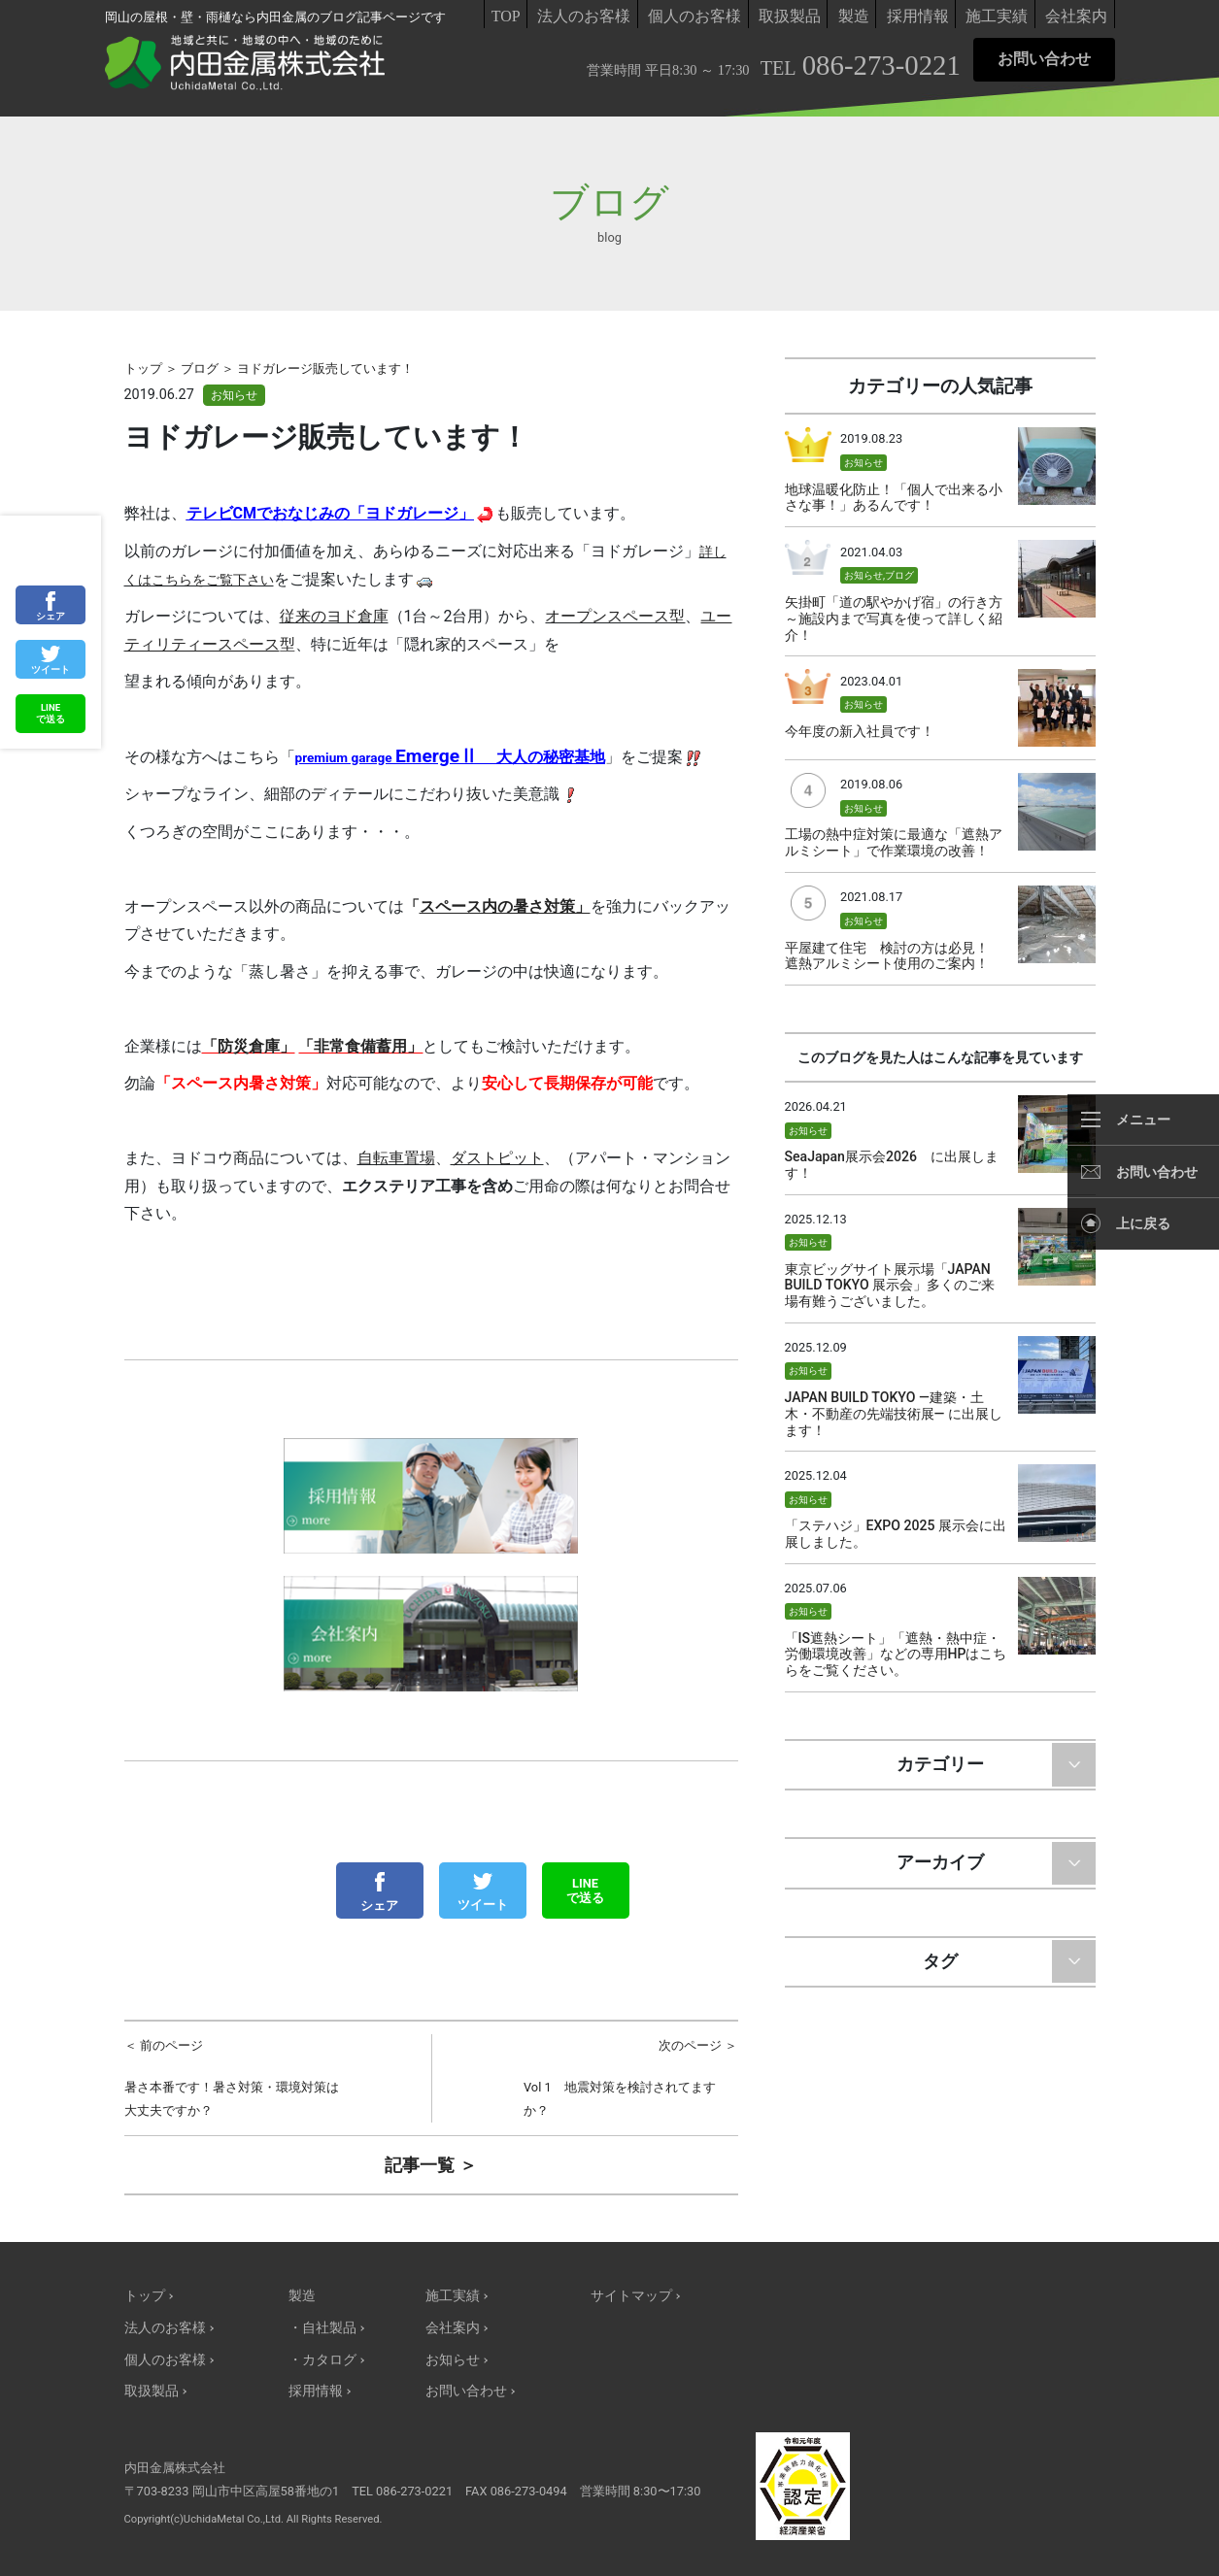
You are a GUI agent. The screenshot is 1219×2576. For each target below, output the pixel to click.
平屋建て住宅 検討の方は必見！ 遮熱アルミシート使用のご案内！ (893, 956)
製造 (853, 16)
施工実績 (996, 16)
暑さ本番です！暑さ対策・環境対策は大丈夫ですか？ (231, 2076)
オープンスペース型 (615, 616)
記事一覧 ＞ (430, 2165)
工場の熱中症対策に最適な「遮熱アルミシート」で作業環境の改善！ (893, 842)
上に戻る (1143, 1223)
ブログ (899, 575)
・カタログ (322, 2360)
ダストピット (497, 1158)
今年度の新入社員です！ (859, 731)
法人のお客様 (583, 16)
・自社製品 (322, 2328)
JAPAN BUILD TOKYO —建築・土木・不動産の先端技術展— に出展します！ (893, 1413)
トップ (144, 2296)
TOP (506, 16)
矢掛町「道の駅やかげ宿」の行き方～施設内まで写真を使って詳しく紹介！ (893, 618)
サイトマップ (631, 2296)
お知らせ (234, 395)
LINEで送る (585, 1890)
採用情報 (918, 16)
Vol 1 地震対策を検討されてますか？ (631, 2076)
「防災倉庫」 (248, 1046)
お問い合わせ (1044, 58)
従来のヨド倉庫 (334, 616)
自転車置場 (396, 1158)
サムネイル (1057, 466)
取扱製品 (790, 16)
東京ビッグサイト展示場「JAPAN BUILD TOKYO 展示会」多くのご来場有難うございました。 (890, 1285)
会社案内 (1076, 16)
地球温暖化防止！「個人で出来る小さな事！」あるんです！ (893, 498)
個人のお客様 (694, 16)
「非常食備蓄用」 (360, 1046)
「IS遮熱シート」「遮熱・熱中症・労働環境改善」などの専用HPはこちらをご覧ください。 (896, 1654)
